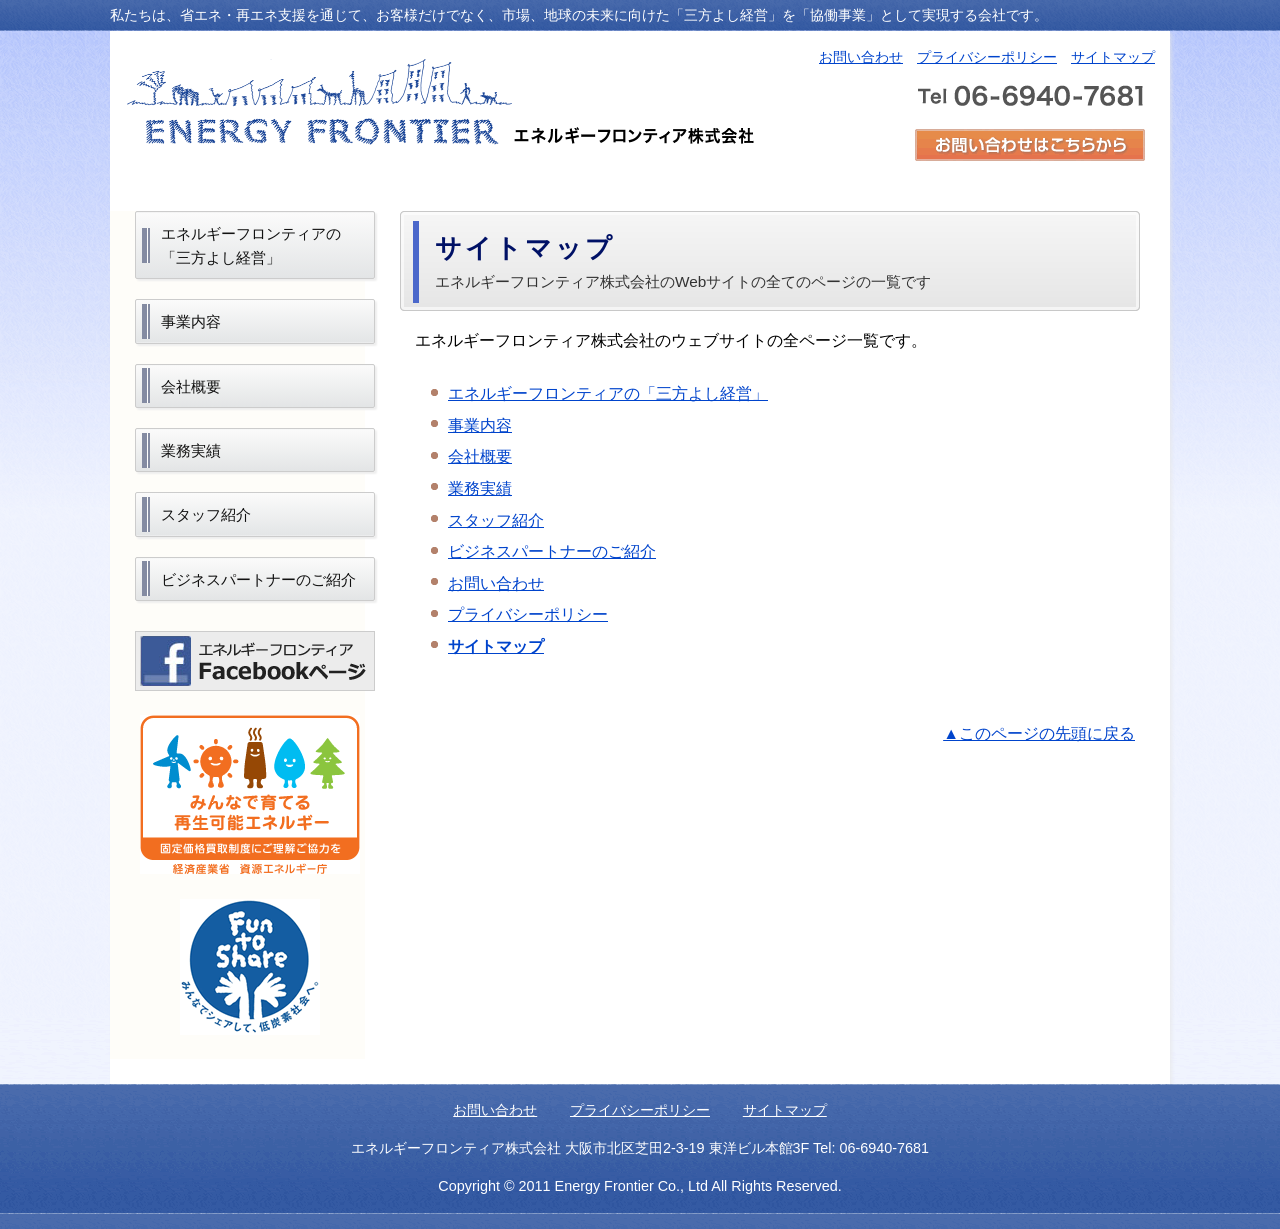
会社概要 (480, 456)
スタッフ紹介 (496, 520)
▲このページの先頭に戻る (1039, 733)
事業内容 (480, 425)
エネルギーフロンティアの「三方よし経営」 (608, 393)
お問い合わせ (861, 57)
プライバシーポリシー (987, 57)
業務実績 (480, 488)
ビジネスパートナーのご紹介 (552, 551)
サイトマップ (1113, 57)
